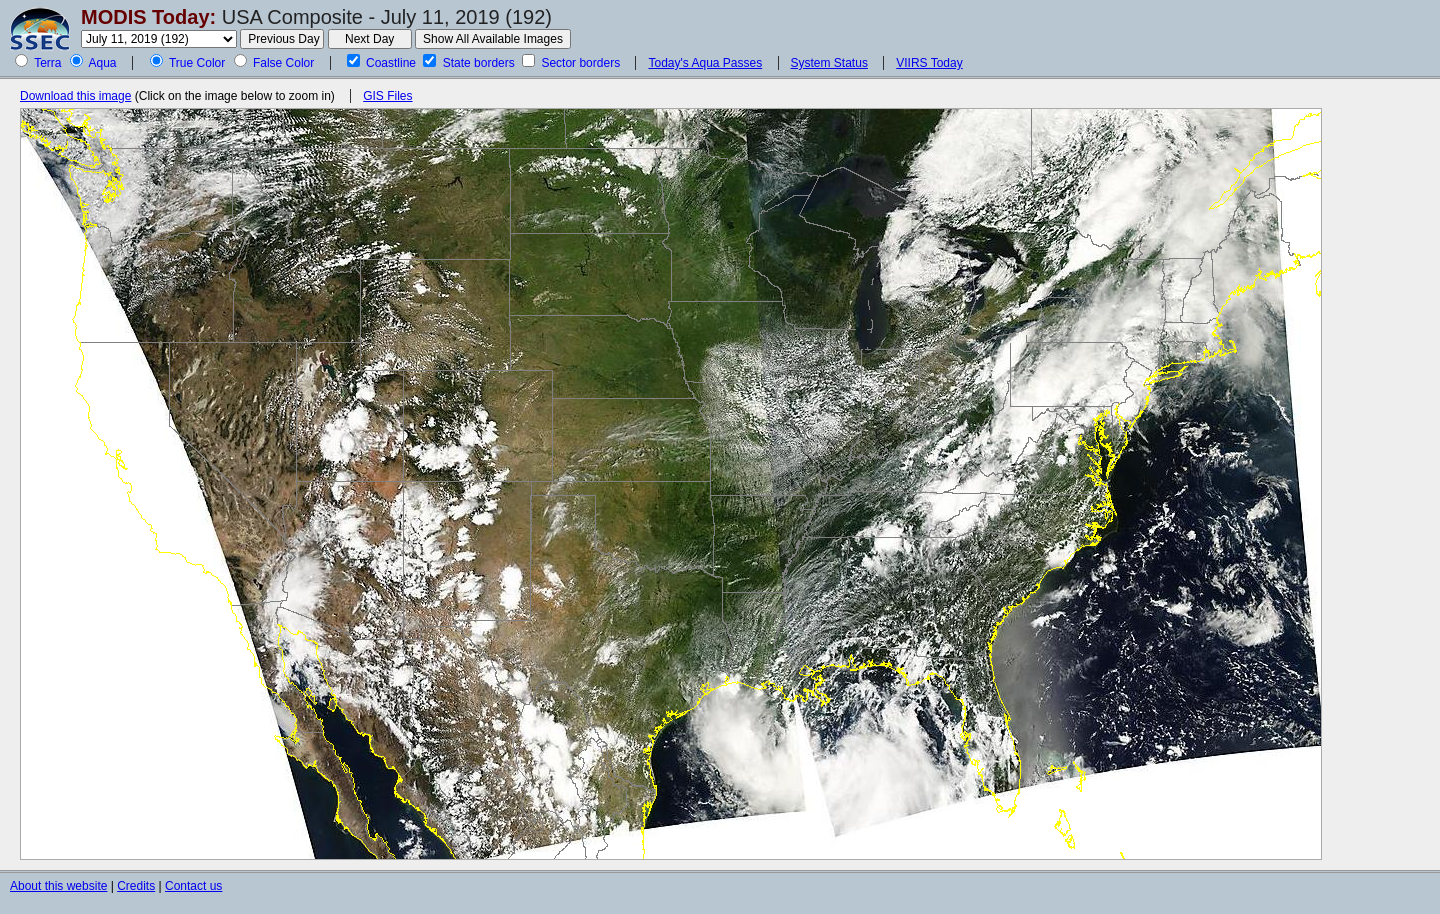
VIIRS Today (929, 63)
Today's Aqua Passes (705, 63)
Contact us (193, 886)
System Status (829, 63)
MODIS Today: (148, 17)
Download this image (75, 96)
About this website (58, 886)
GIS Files (387, 96)
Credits (136, 886)
